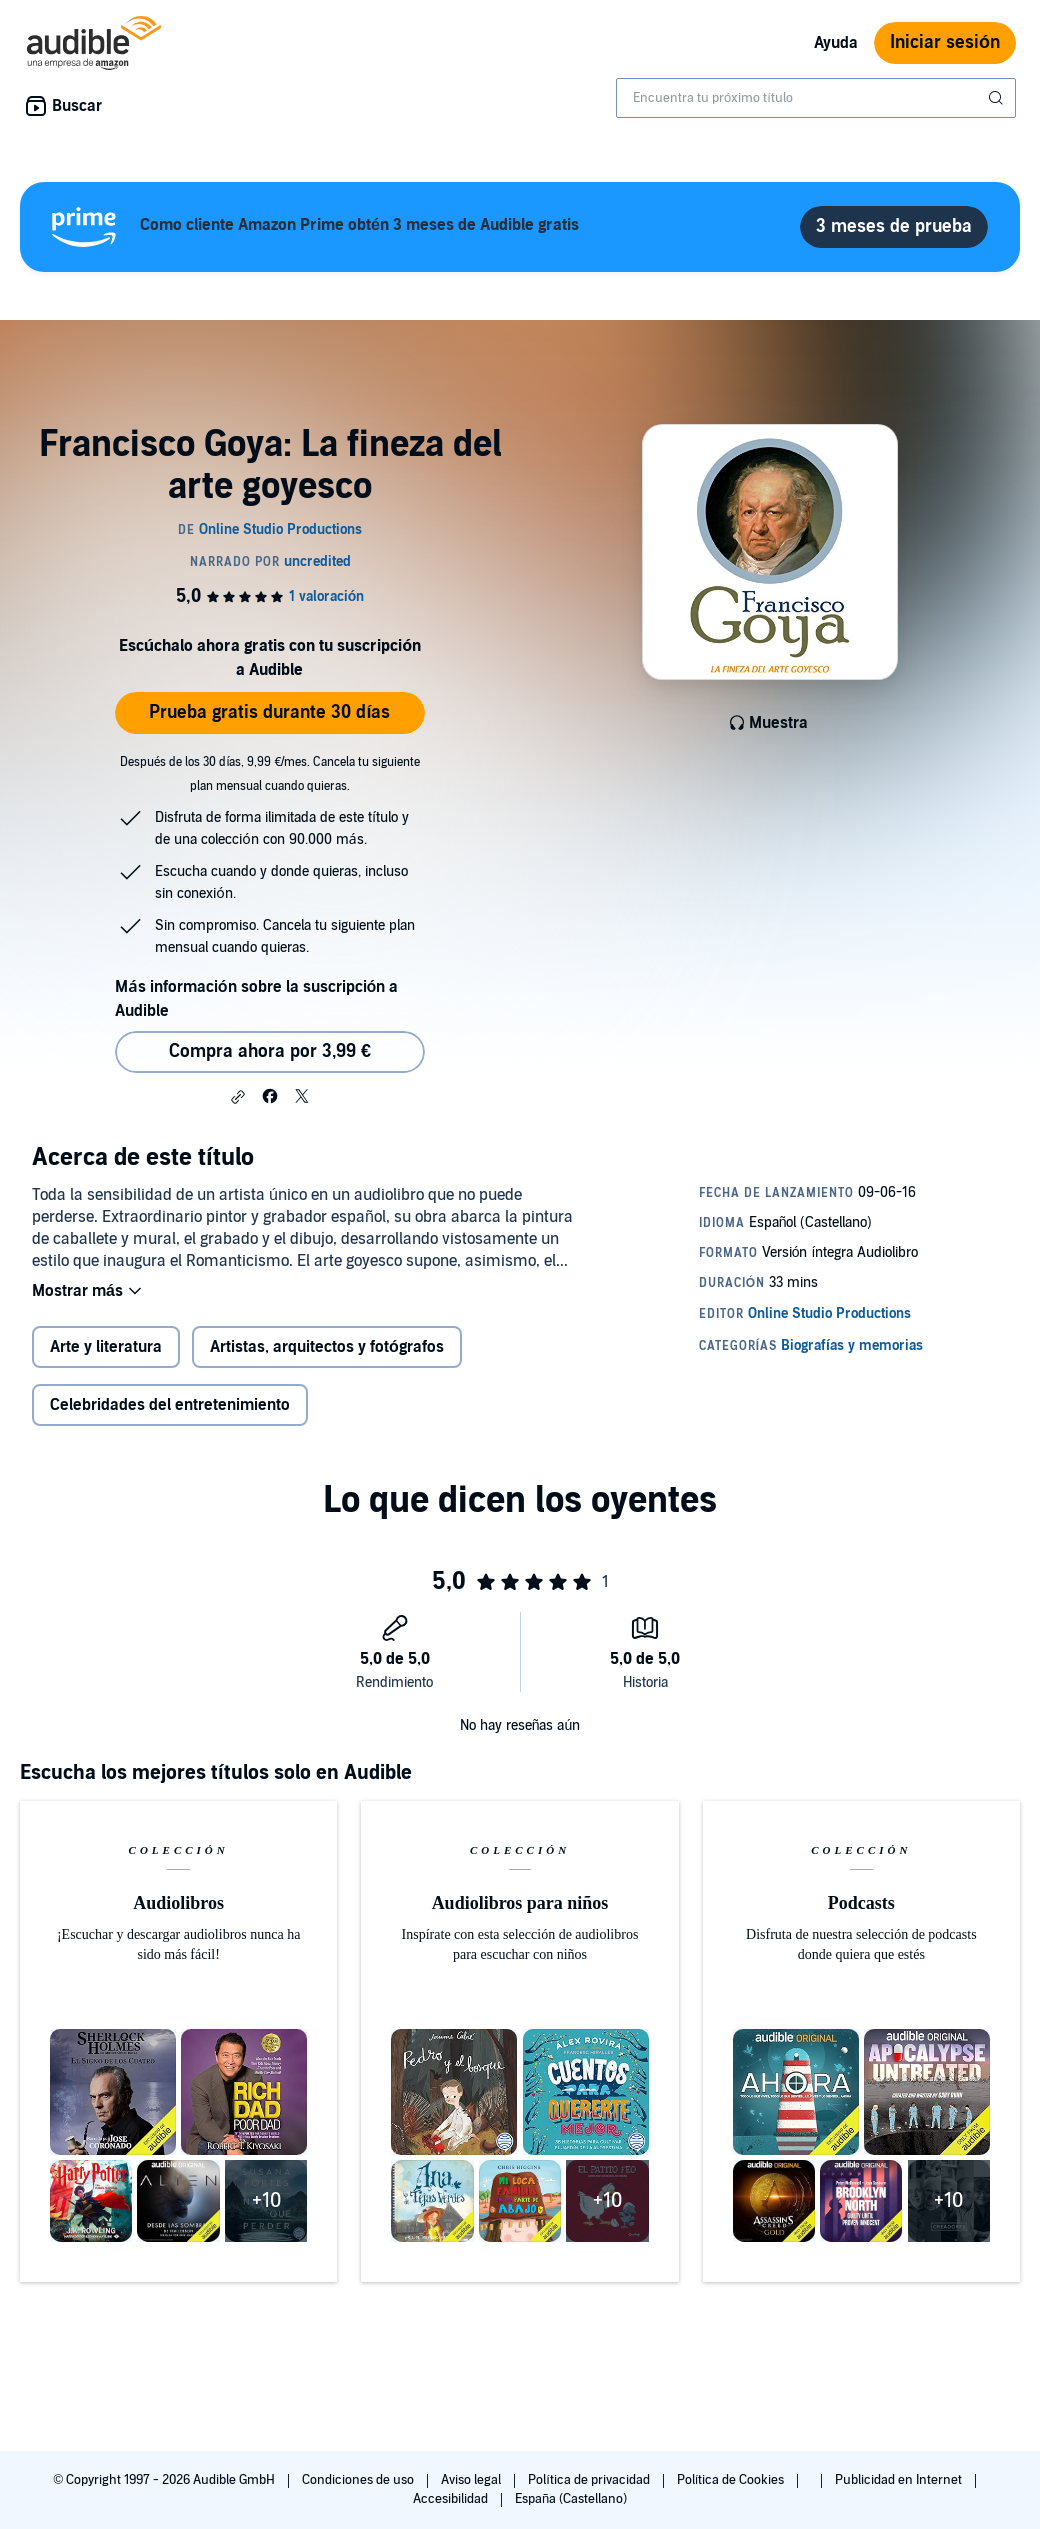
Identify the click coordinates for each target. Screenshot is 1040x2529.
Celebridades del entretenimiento (170, 1405)
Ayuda (836, 43)
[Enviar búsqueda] (998, 98)
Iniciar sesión (945, 42)
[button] (238, 1097)
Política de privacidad (590, 2480)
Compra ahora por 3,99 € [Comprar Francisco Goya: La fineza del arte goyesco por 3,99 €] (270, 1051)
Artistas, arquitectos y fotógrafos (327, 1347)
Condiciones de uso (359, 2480)
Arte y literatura (106, 1347)
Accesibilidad (452, 2499)
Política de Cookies (732, 2480)
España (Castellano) (571, 2499)
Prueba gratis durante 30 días (269, 712)
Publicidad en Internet (900, 2480)
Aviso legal (472, 2480)
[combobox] (816, 98)
